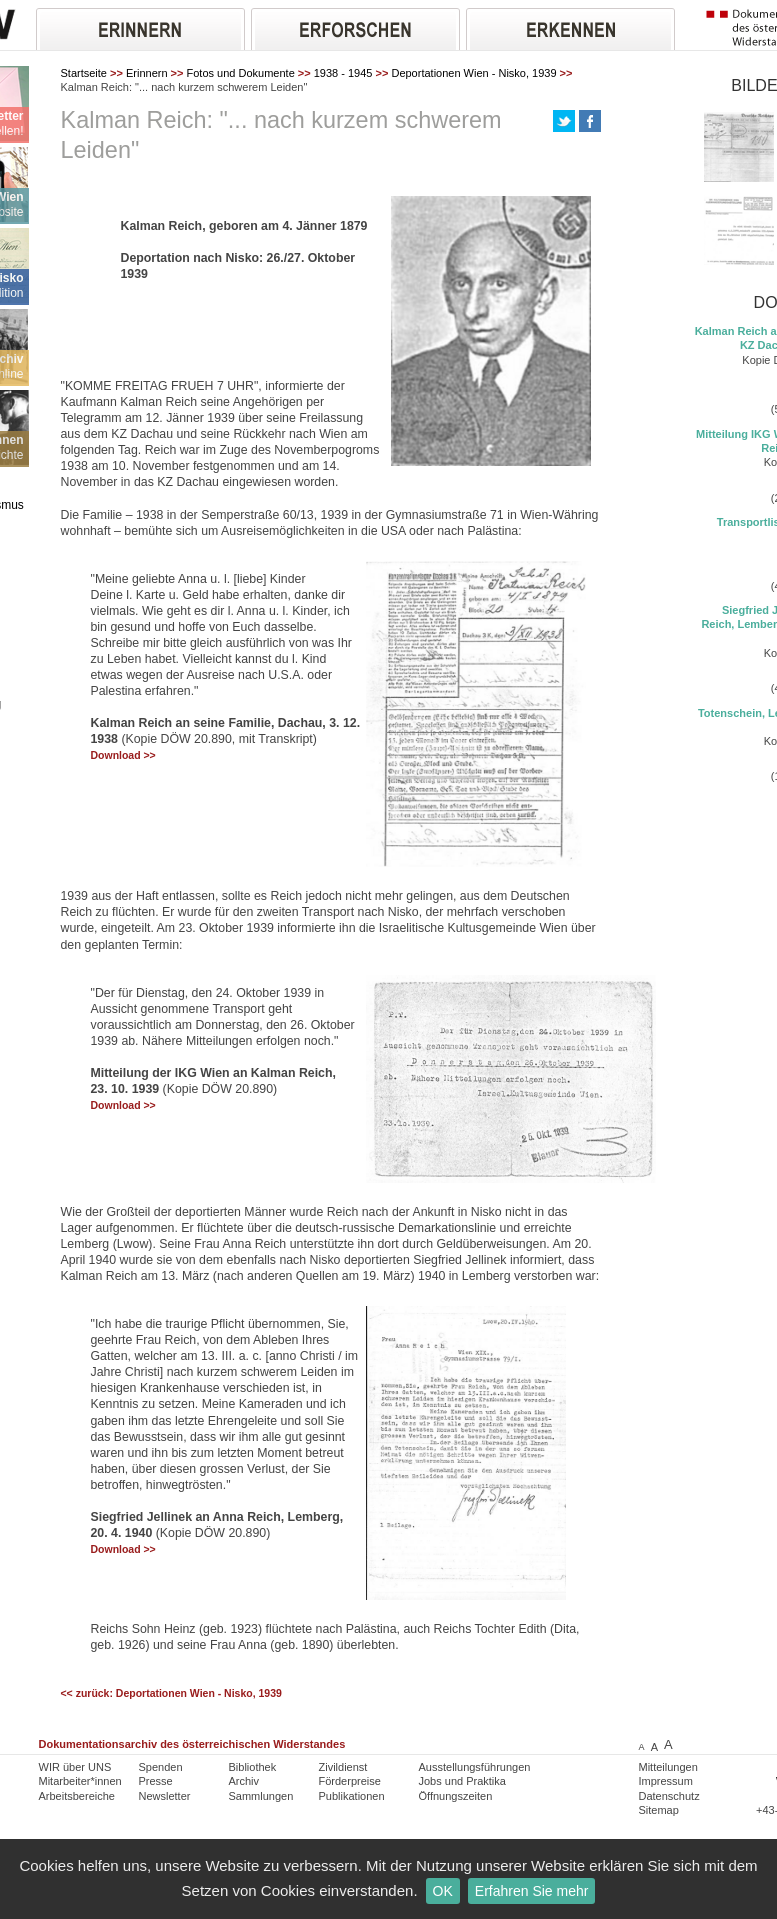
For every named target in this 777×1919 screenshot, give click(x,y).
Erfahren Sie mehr (532, 1891)
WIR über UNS (75, 1767)
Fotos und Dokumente (241, 73)
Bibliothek (253, 1767)
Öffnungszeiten (456, 1796)
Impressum (666, 1781)
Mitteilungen (668, 1767)
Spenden (161, 1767)
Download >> (123, 755)
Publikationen (352, 1796)
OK (443, 1891)
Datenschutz (669, 1796)
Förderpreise (350, 1781)
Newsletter (165, 1796)
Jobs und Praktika (462, 1781)
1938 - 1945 (343, 73)
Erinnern (147, 73)
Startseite (84, 73)
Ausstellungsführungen (475, 1767)
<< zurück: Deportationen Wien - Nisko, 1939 (171, 1693)
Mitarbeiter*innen (80, 1781)
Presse (156, 1781)
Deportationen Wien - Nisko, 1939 (473, 73)
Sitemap (659, 1810)
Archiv (244, 1781)
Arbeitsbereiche (77, 1796)
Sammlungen (261, 1796)
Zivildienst (343, 1767)
